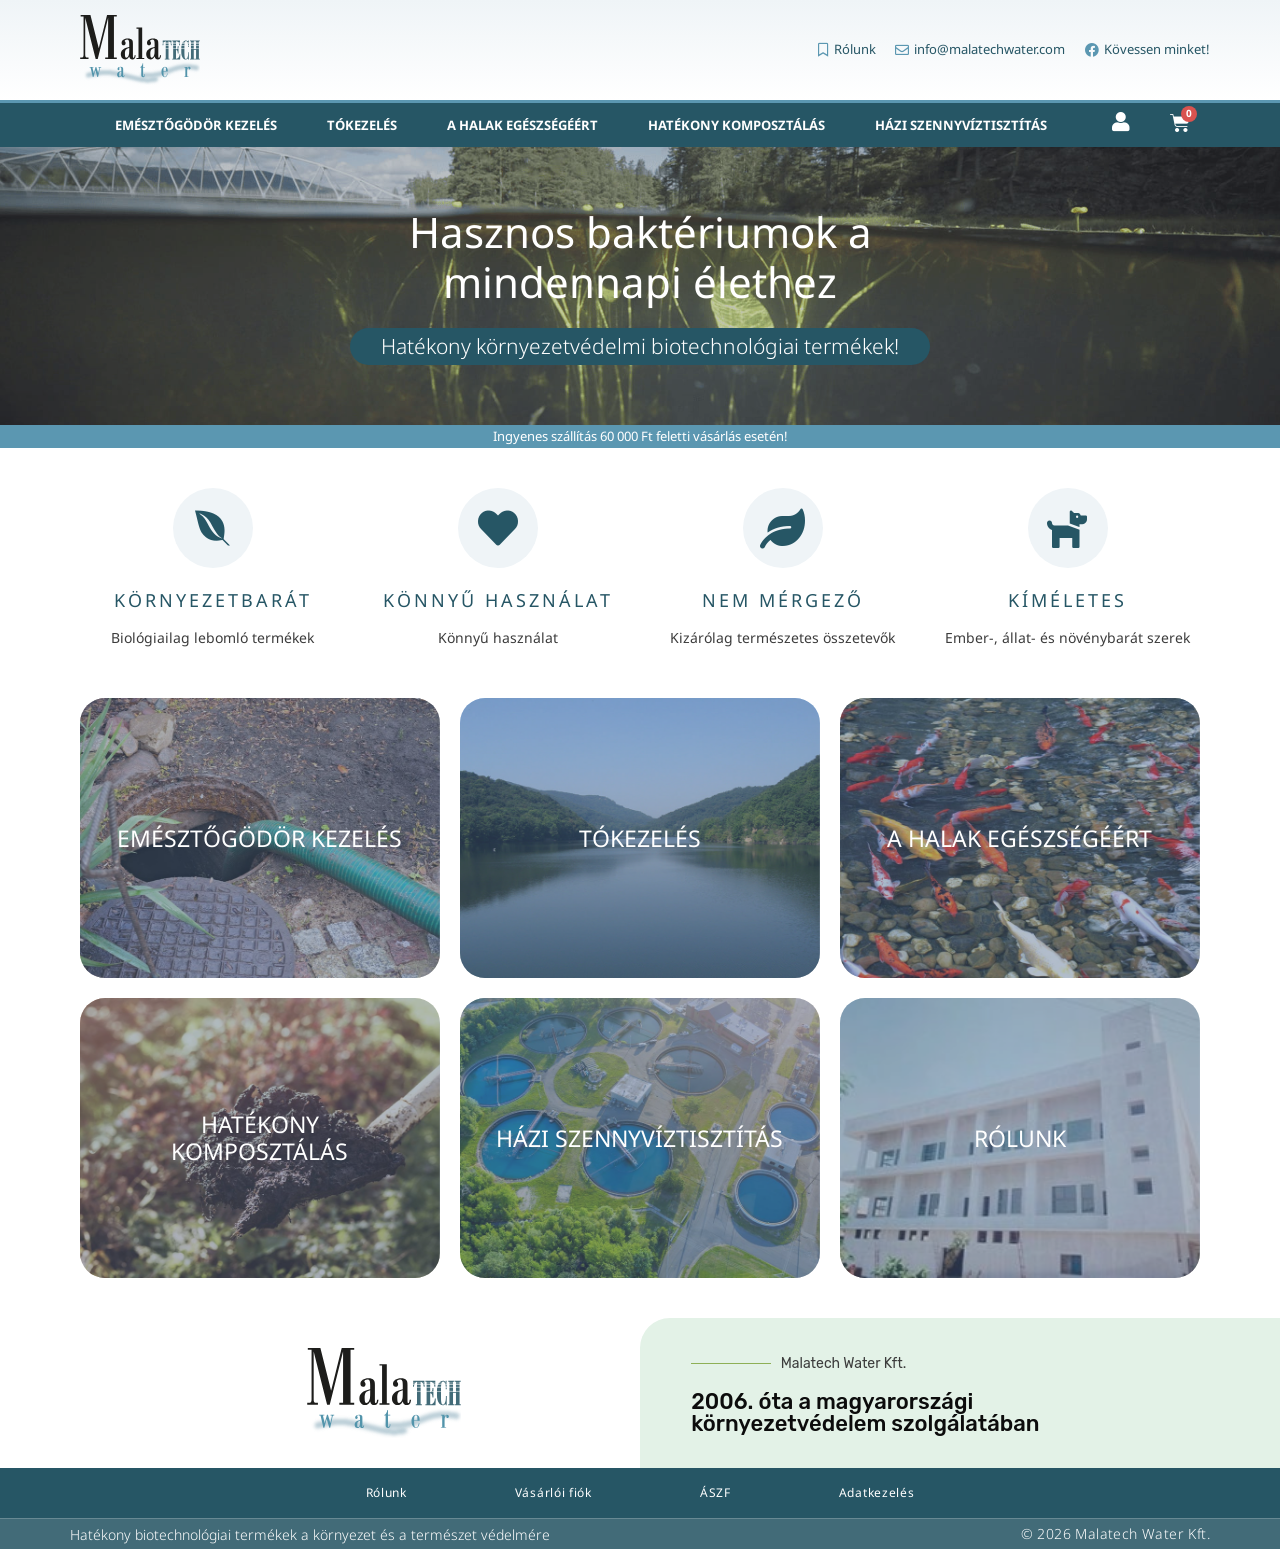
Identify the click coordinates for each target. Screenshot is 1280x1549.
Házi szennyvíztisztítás (961, 125)
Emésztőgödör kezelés (196, 125)
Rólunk (386, 1492)
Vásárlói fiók (553, 1492)
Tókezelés (362, 125)
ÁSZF (715, 1492)
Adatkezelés (877, 1492)
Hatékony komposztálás (736, 125)
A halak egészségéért (522, 125)
